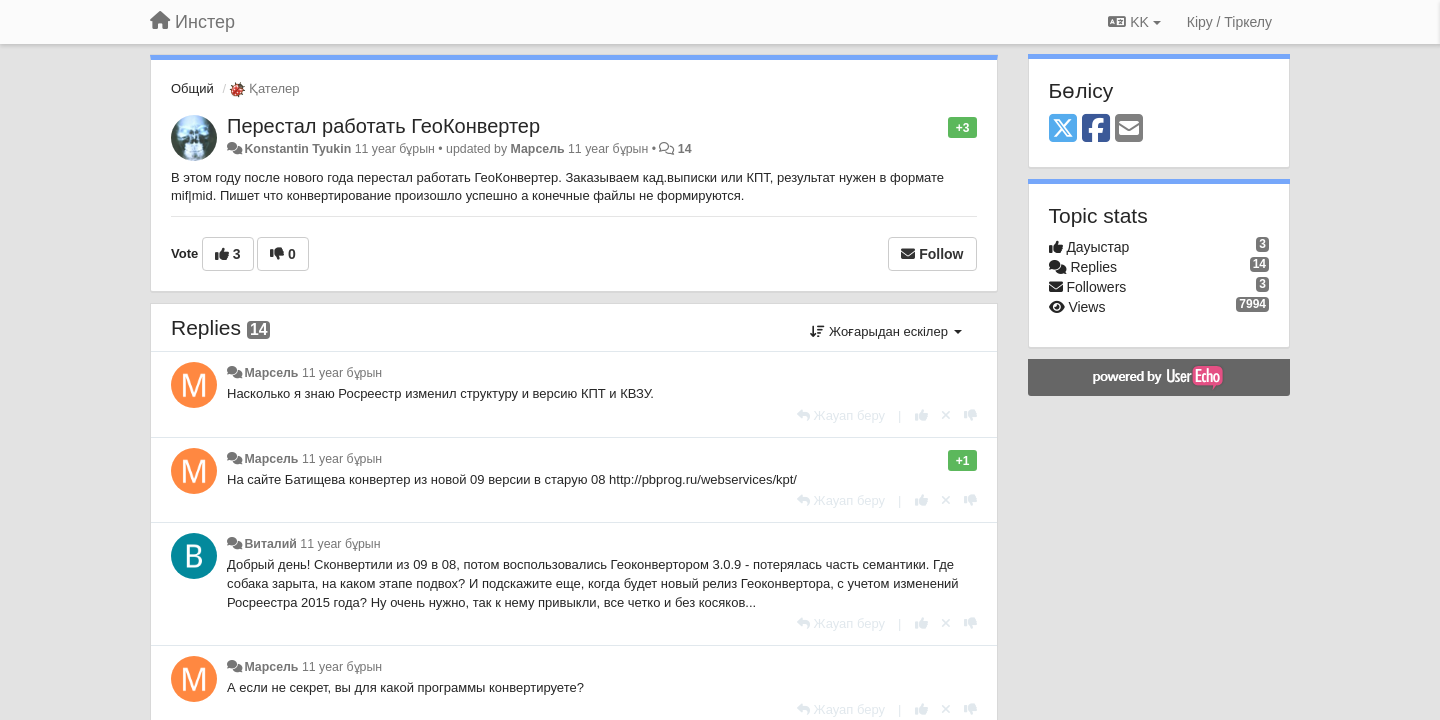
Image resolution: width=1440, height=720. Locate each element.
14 (685, 149)
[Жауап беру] (841, 415)
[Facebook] (1096, 129)
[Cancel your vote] (946, 415)
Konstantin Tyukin (297, 149)
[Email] (1129, 129)
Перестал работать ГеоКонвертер (383, 126)
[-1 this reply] (970, 415)
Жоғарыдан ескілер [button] (885, 331)
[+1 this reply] (921, 415)
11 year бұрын (342, 373)
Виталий (270, 544)
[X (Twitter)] (1063, 129)
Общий (192, 88)
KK (1134, 22)
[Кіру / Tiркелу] (1229, 22)
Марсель (538, 149)
